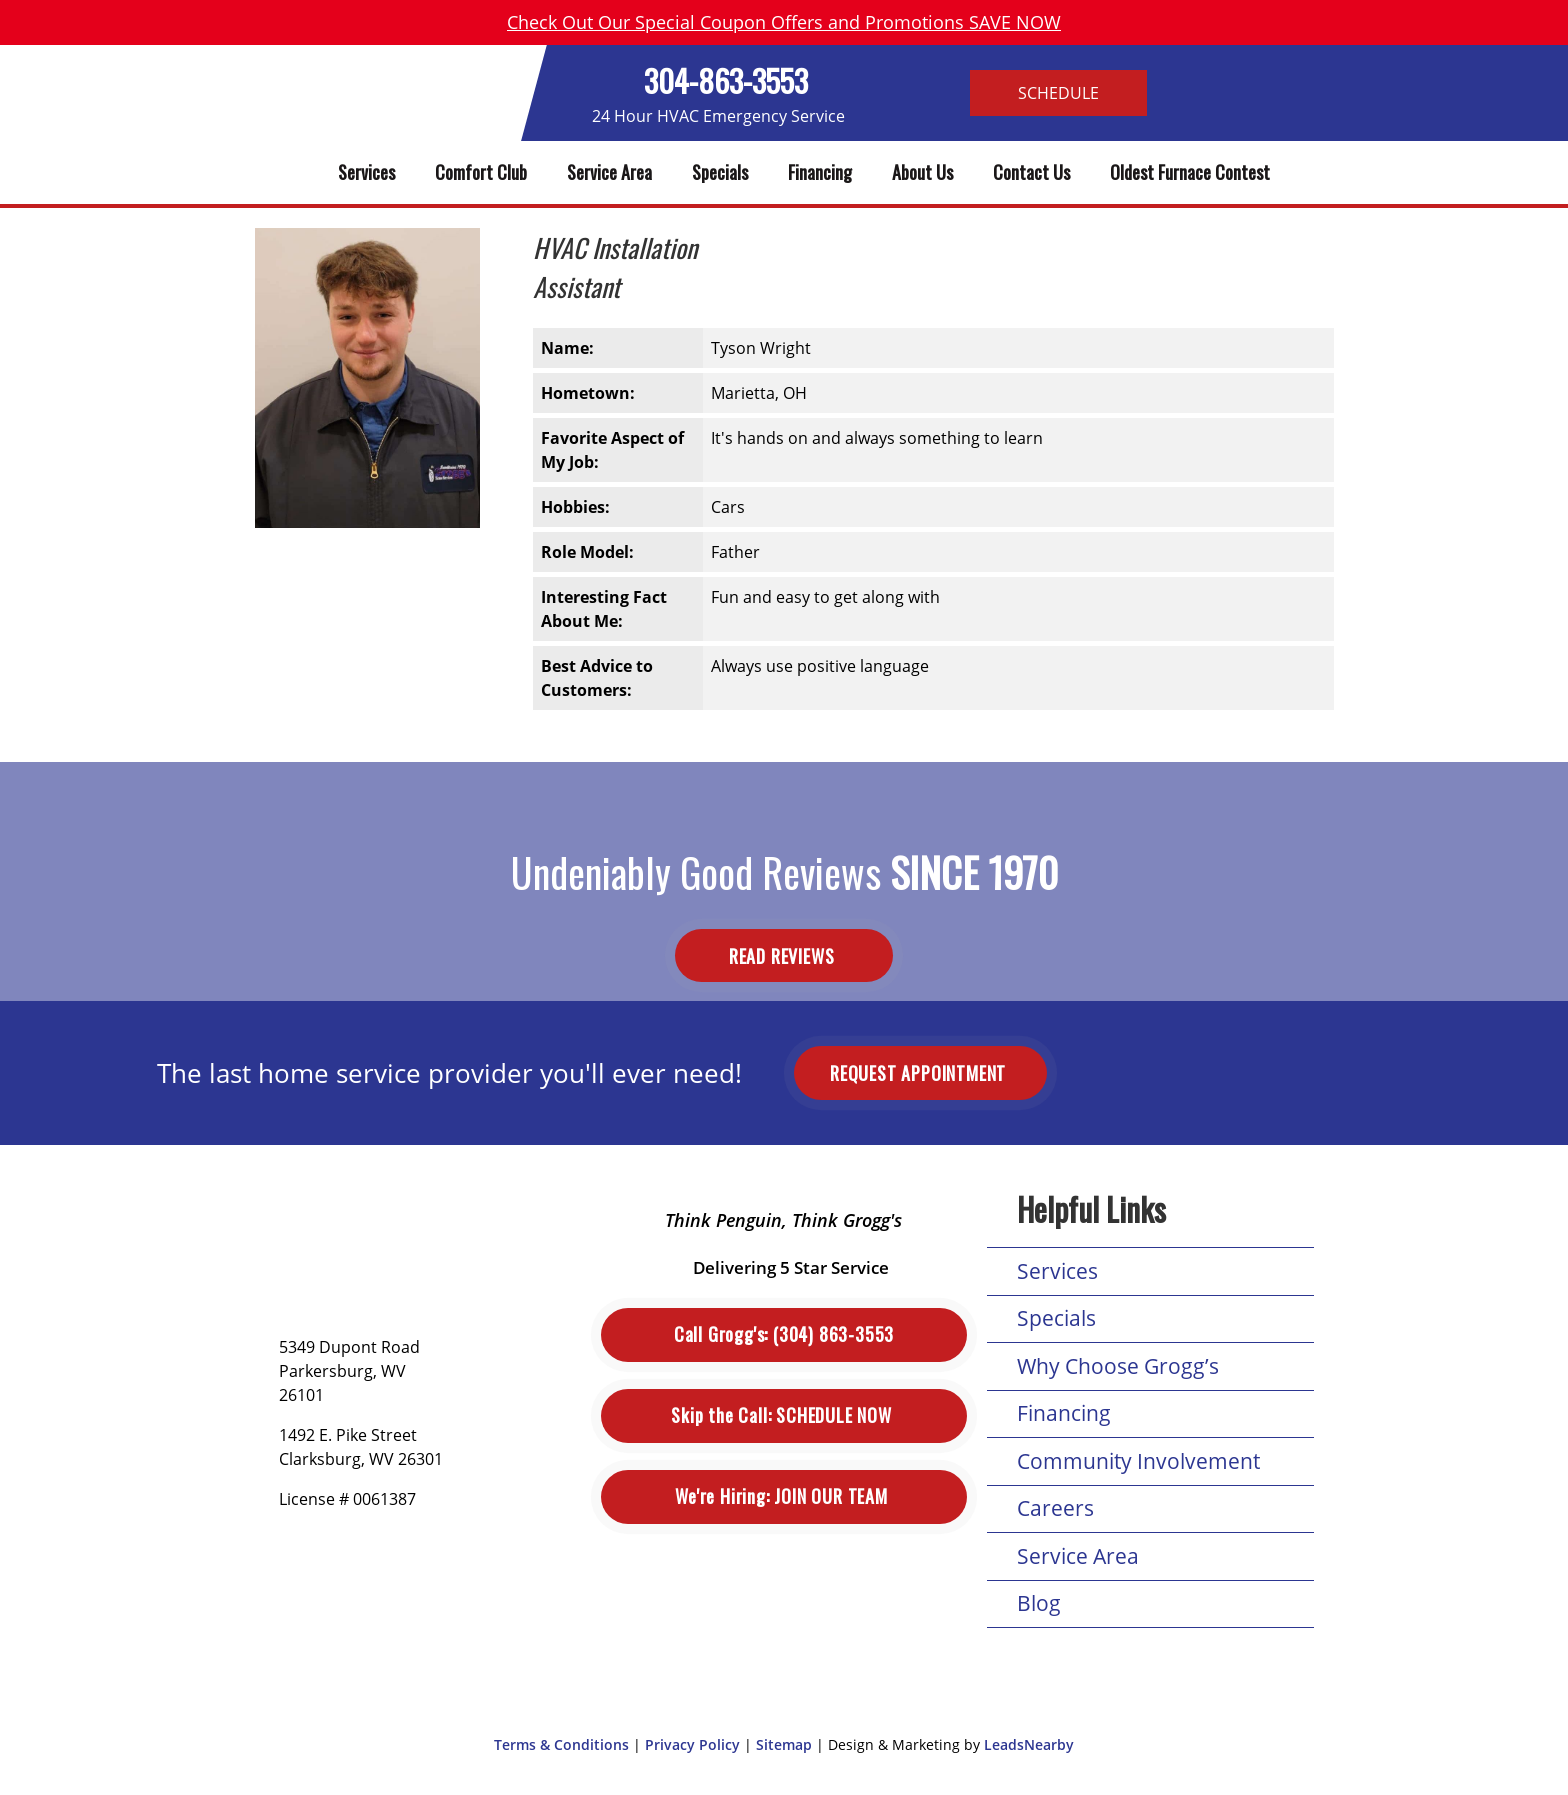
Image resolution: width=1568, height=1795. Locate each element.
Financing (820, 172)
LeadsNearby (1029, 1744)
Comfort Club (481, 172)
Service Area (609, 172)
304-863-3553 (726, 80)
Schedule (1058, 93)
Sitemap (784, 1744)
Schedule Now (783, 1415)
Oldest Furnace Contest (1190, 172)
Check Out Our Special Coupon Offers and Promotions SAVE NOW (784, 22)
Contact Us (1031, 172)
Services (366, 172)
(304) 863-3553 (784, 1334)
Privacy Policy (692, 1744)
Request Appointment (920, 1073)
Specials (720, 172)
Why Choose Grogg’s (1118, 1366)
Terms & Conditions (561, 1744)
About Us (922, 172)
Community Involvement (1138, 1461)
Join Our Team (783, 1496)
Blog (1039, 1603)
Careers (1055, 1508)
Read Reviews (784, 955)
